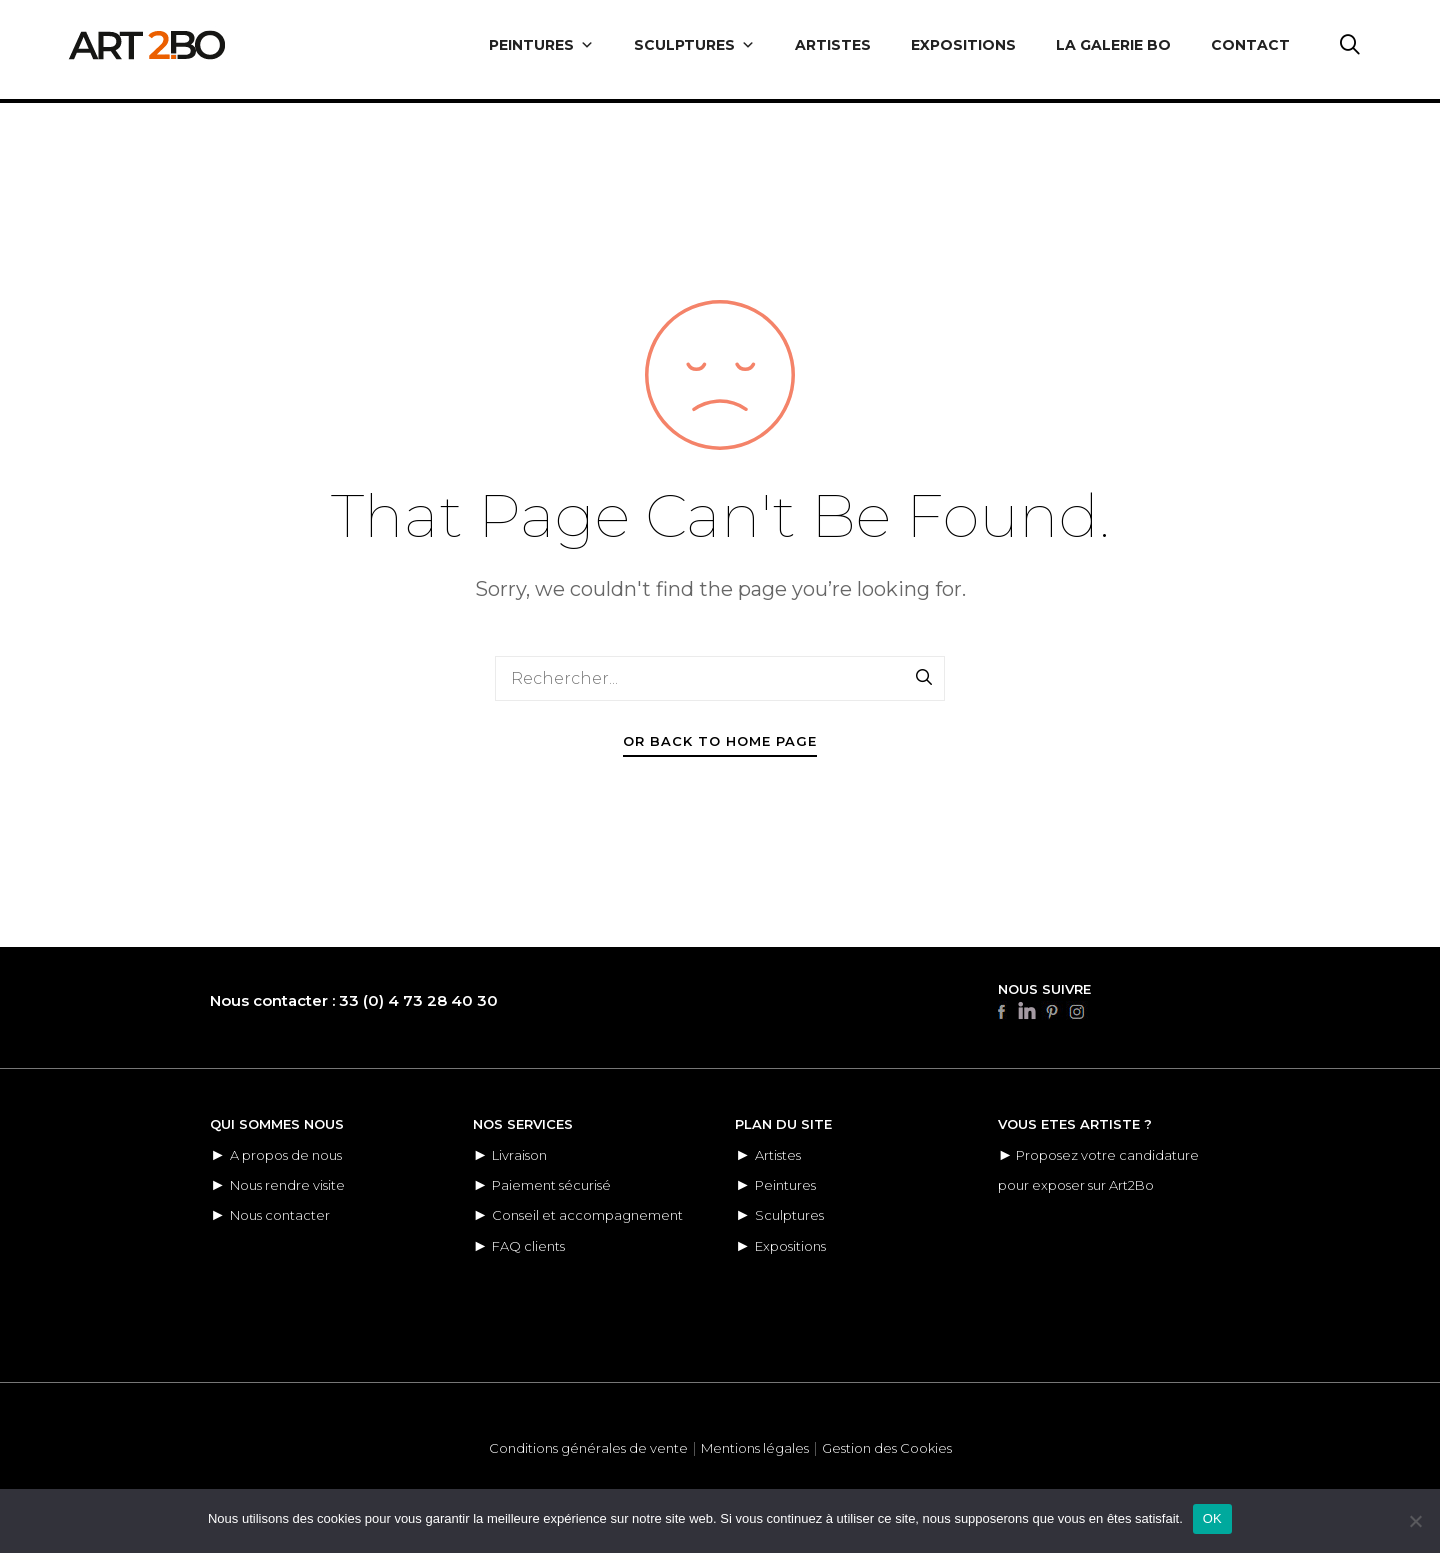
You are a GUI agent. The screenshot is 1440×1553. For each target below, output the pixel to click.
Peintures (785, 1185)
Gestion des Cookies (887, 1448)
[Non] (1415, 1521)
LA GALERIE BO (1113, 45)
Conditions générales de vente (588, 1448)
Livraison (519, 1155)
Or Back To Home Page (720, 741)
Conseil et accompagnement (587, 1215)
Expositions (790, 1246)
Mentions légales (755, 1448)
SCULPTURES (694, 45)
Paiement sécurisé (551, 1185)
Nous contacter (280, 1215)
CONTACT (1250, 45)
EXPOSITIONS (963, 45)
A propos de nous (286, 1155)
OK (1212, 1518)
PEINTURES (541, 45)
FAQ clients (528, 1246)
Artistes (778, 1155)
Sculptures (789, 1215)
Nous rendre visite (287, 1185)
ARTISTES (833, 45)
